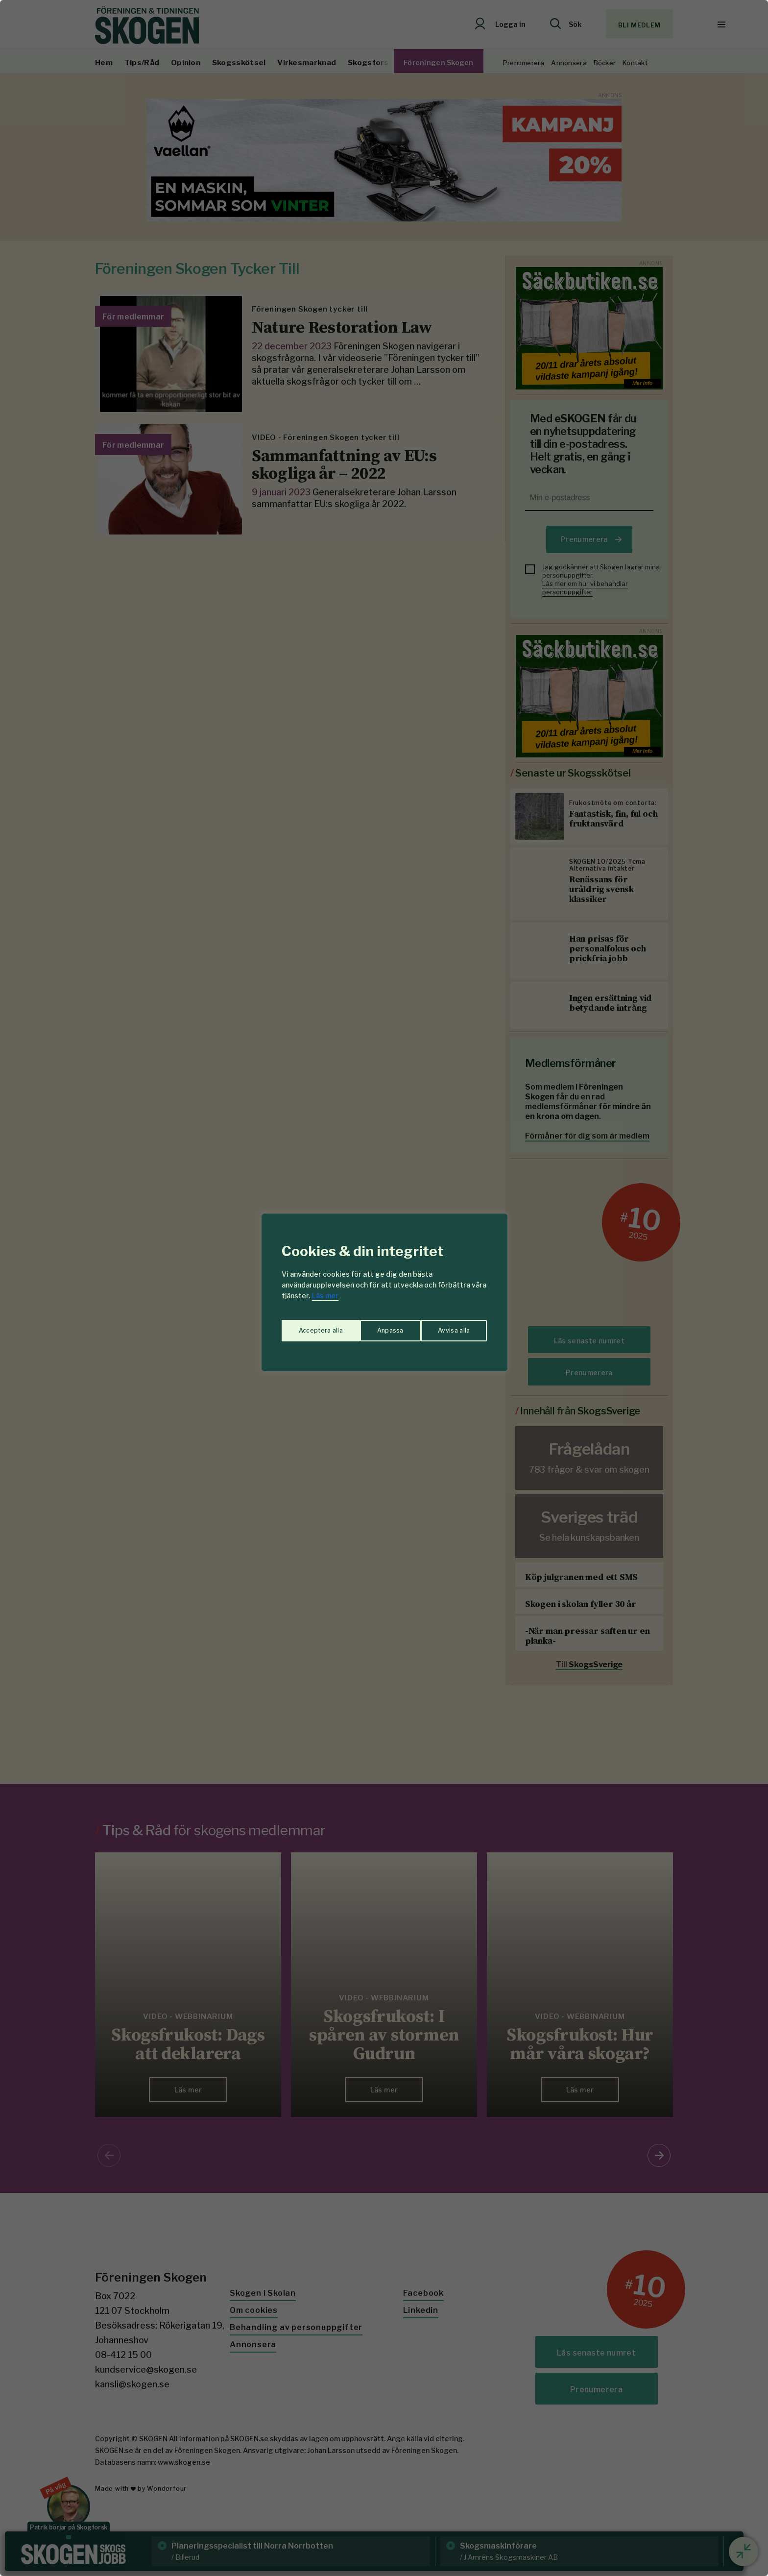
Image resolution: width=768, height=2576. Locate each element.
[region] (384, 1288)
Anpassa (310, 1326)
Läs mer (325, 1295)
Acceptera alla (448, 1326)
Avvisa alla (373, 1326)
